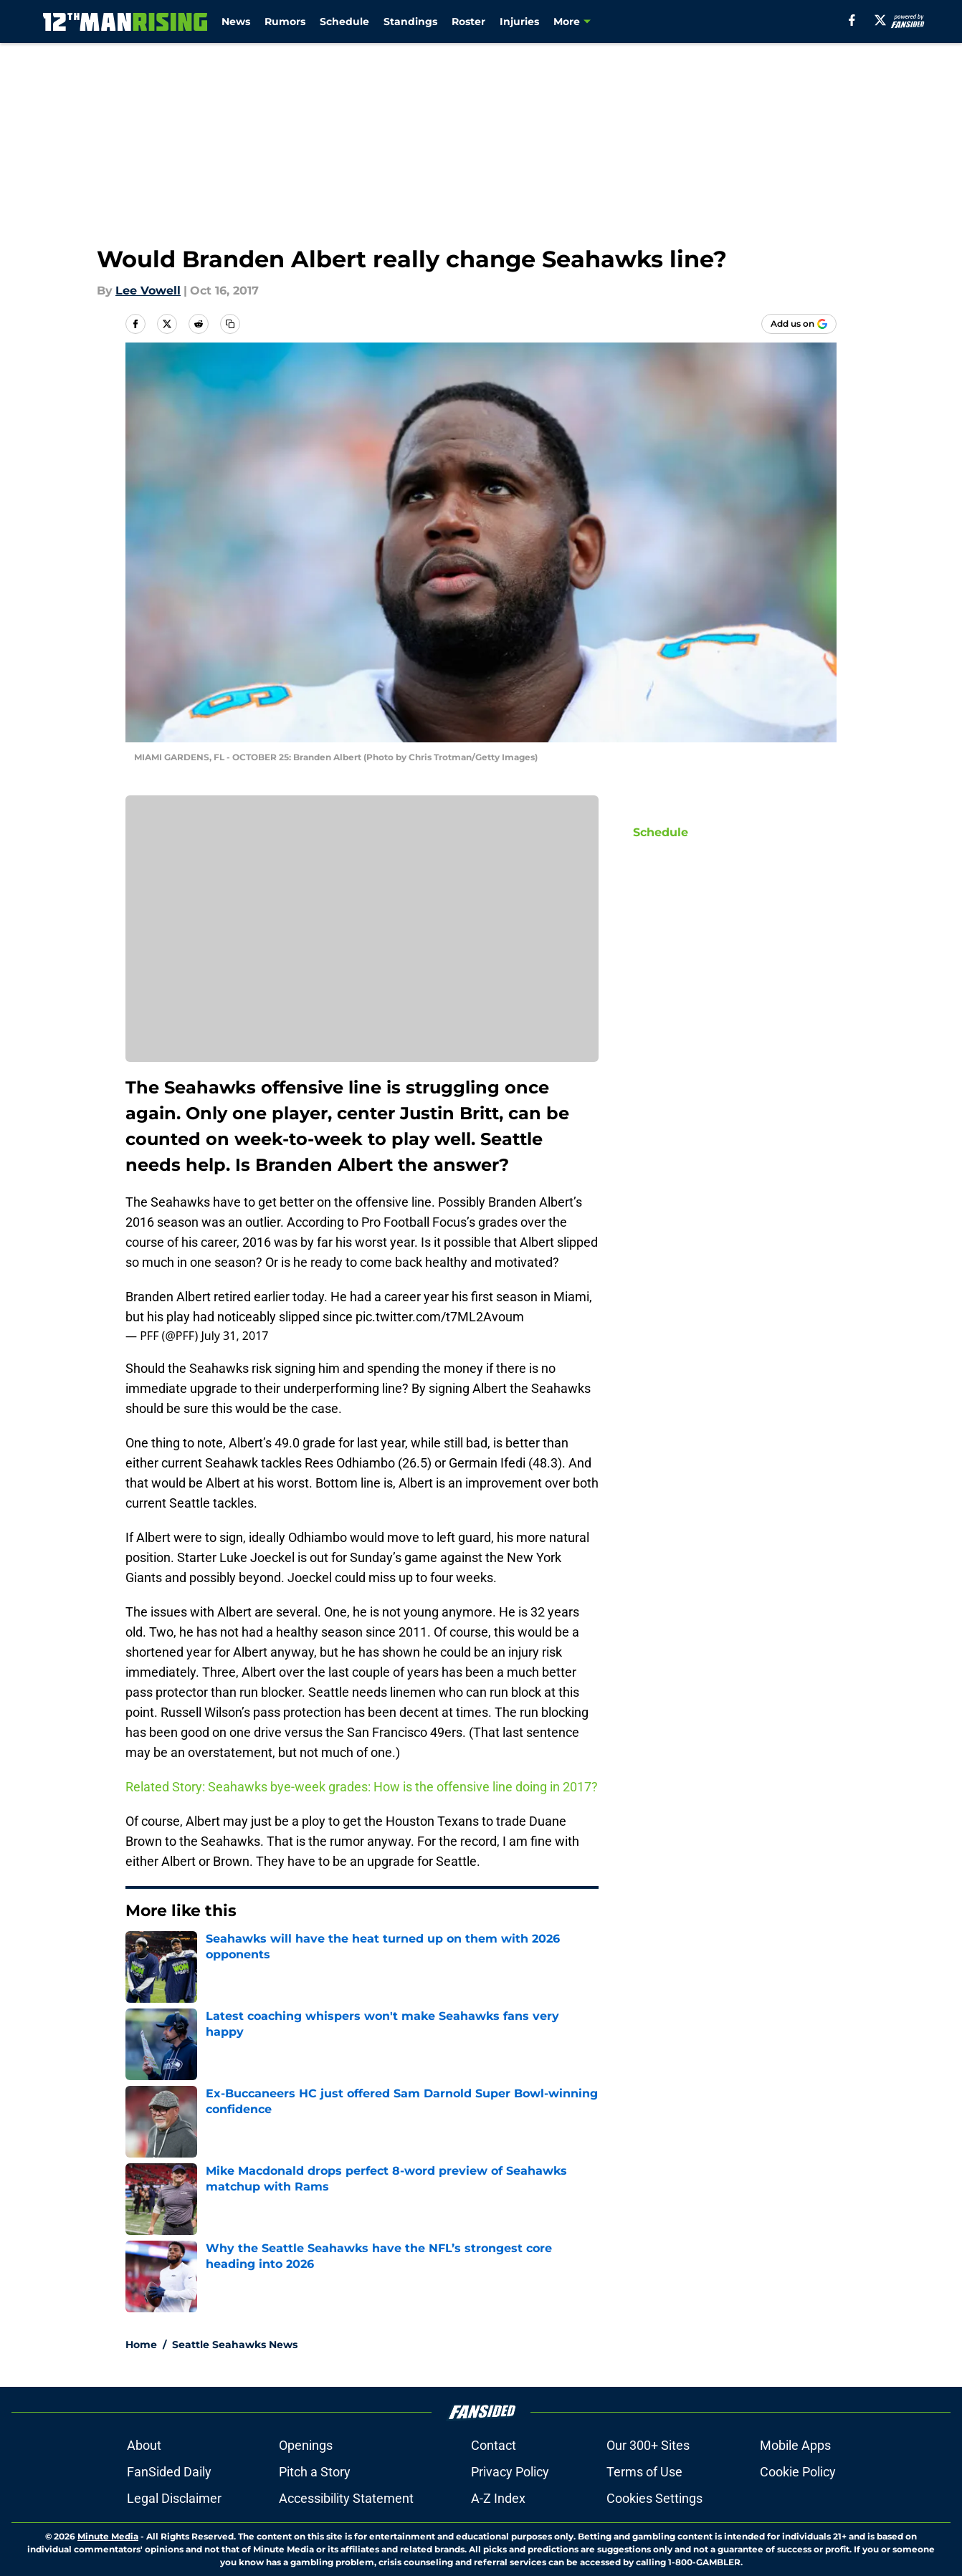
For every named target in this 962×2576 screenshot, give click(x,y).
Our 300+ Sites (648, 2445)
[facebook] (852, 20)
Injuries (519, 21)
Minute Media (107, 2536)
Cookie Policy (798, 2471)
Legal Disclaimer (174, 2498)
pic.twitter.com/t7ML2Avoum (440, 1316)
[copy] (230, 324)
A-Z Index (498, 2498)
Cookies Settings (654, 2498)
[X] (880, 20)
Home (141, 2344)
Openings (306, 2445)
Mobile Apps (795, 2445)
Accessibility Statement (346, 2498)
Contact (493, 2445)
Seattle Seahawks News (234, 2344)
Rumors (285, 21)
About (144, 2445)
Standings (410, 21)
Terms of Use (644, 2471)
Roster (468, 21)
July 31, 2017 (234, 1336)
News (236, 21)
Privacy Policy (510, 2471)
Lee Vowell (148, 290)
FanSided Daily (169, 2471)
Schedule (344, 21)
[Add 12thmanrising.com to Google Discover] (799, 324)
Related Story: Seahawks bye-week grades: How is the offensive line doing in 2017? (361, 1786)
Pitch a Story (315, 2471)
